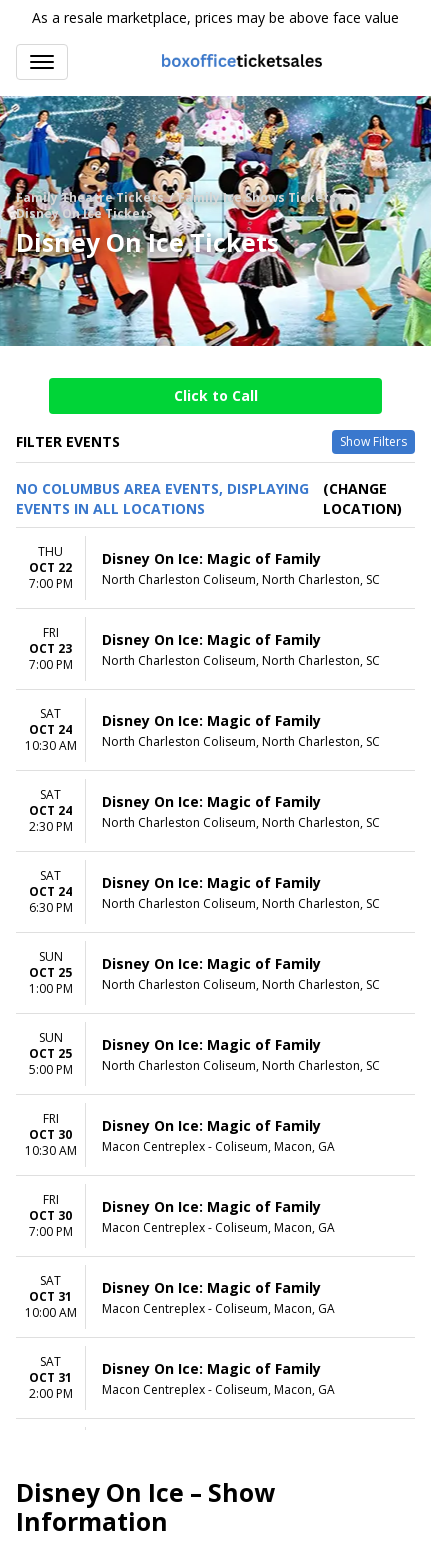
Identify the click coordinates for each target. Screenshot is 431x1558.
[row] (215, 568)
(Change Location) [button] (362, 498)
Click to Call (216, 395)
